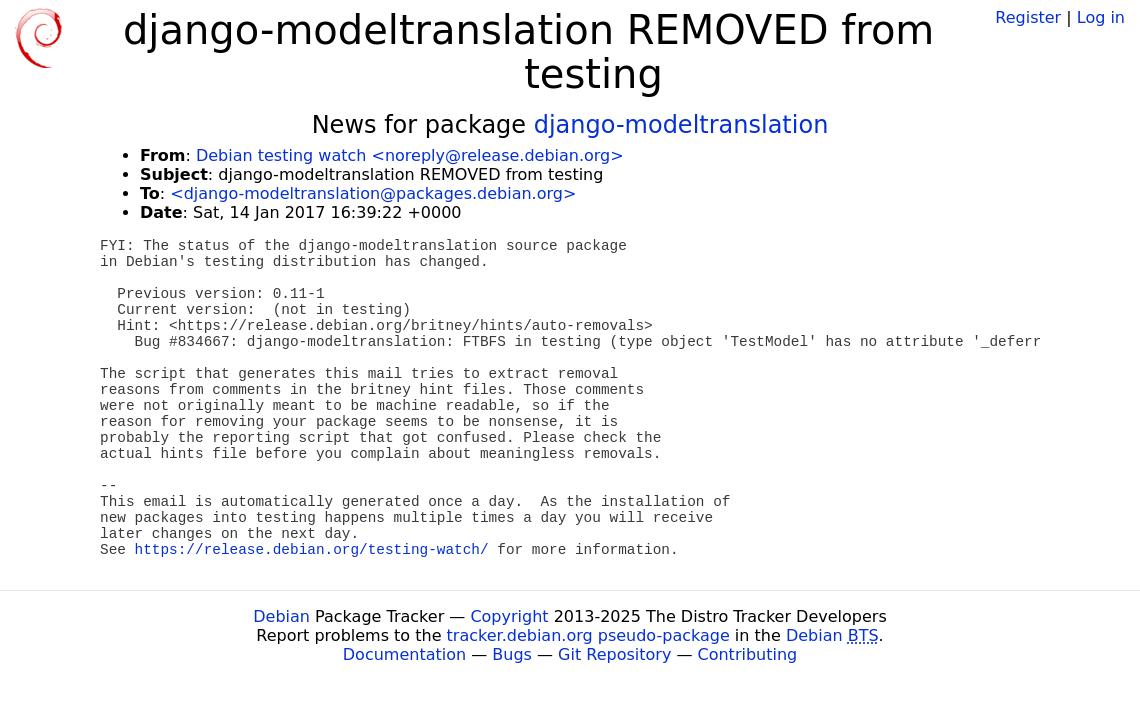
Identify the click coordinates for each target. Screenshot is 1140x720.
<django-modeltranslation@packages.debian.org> (373, 193)
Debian (281, 616)
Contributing (748, 654)
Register (1028, 17)
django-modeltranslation (681, 125)
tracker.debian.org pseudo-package (588, 635)
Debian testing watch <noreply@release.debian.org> (410, 155)
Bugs (512, 654)
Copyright (509, 616)
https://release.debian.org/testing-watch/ (312, 550)
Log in (1101, 17)
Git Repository (614, 654)
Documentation (404, 654)
